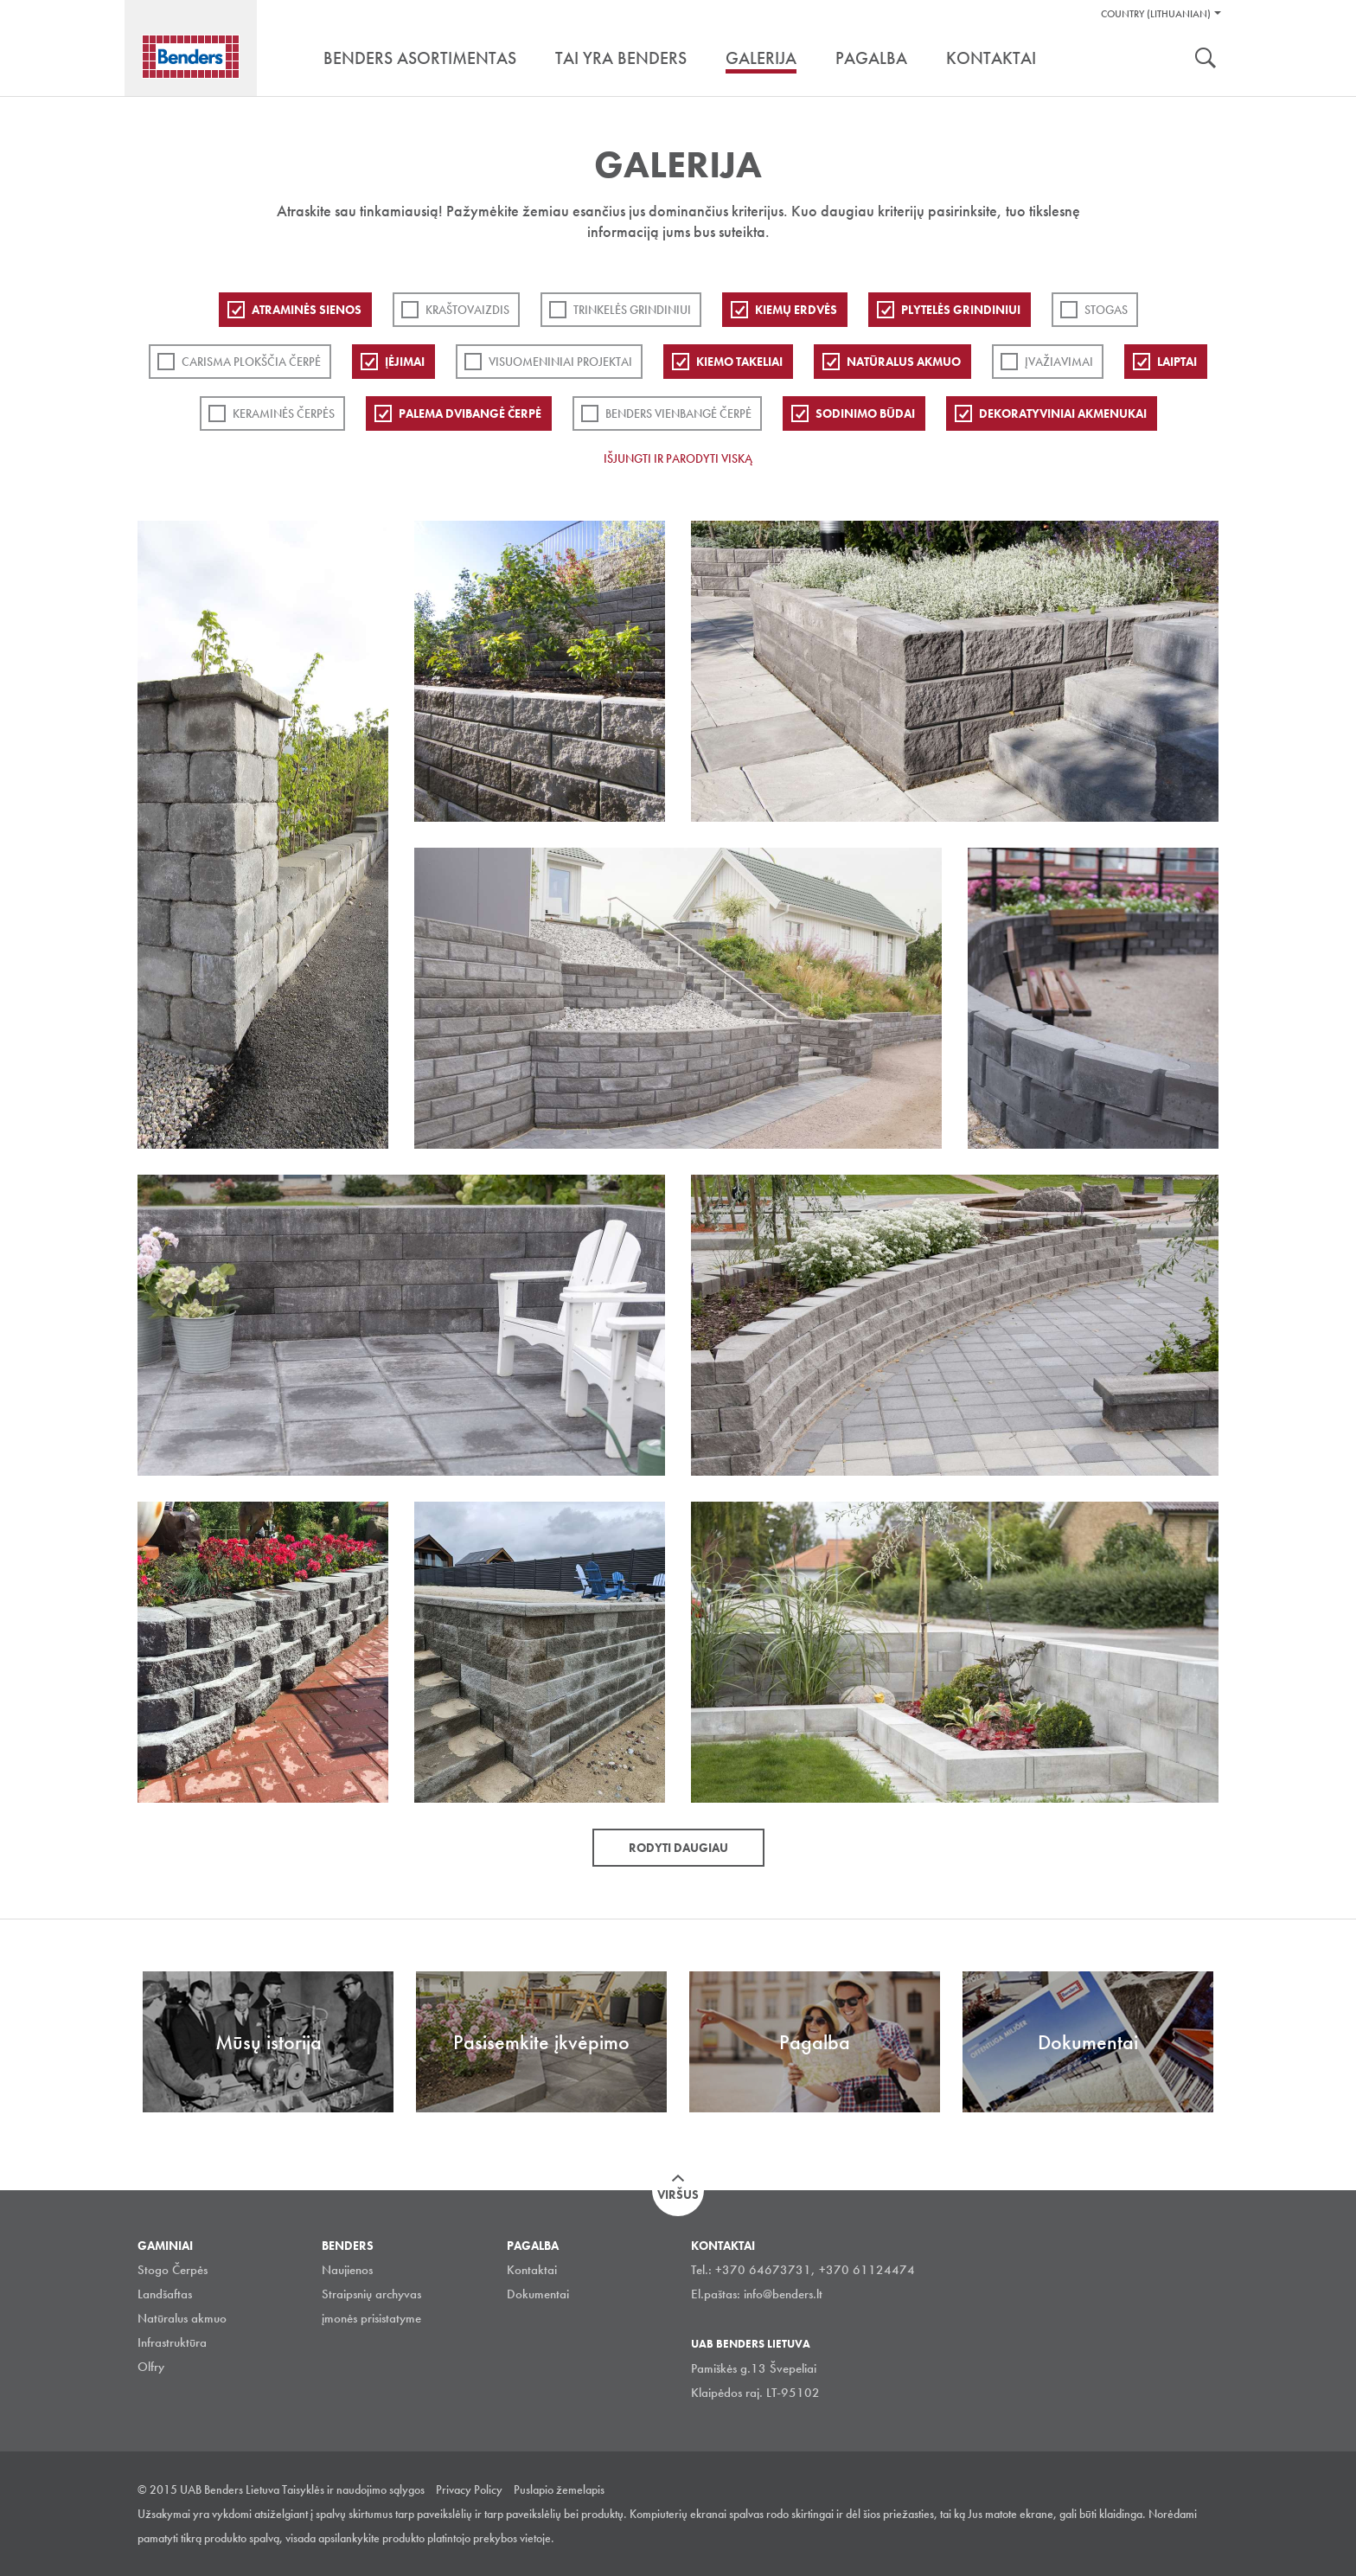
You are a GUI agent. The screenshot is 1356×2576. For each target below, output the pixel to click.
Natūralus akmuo (904, 361)
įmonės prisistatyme (371, 2318)
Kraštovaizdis (467, 309)
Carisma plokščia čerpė (251, 361)
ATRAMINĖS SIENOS (306, 309)
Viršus (678, 2194)
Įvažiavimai (1059, 361)
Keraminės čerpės (284, 413)
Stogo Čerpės (173, 2269)
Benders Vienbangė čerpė (678, 413)
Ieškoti (1205, 59)
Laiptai (1177, 361)
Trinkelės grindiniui (632, 309)
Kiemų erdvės (796, 309)
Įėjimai (405, 361)
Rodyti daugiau (678, 1847)
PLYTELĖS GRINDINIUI (960, 309)
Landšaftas (165, 2294)
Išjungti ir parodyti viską (678, 458)
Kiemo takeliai (739, 361)
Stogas (1106, 309)
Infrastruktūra (172, 2342)
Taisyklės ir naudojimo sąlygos (353, 2489)
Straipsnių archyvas (371, 2294)
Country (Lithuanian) (1156, 14)
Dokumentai (538, 2294)
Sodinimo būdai (865, 413)
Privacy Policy (469, 2489)
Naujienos (347, 2269)
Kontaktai (532, 2269)
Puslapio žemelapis (559, 2489)
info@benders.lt (783, 2294)
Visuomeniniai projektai (560, 361)
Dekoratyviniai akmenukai (1063, 413)
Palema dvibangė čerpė (470, 413)
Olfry (151, 2366)
